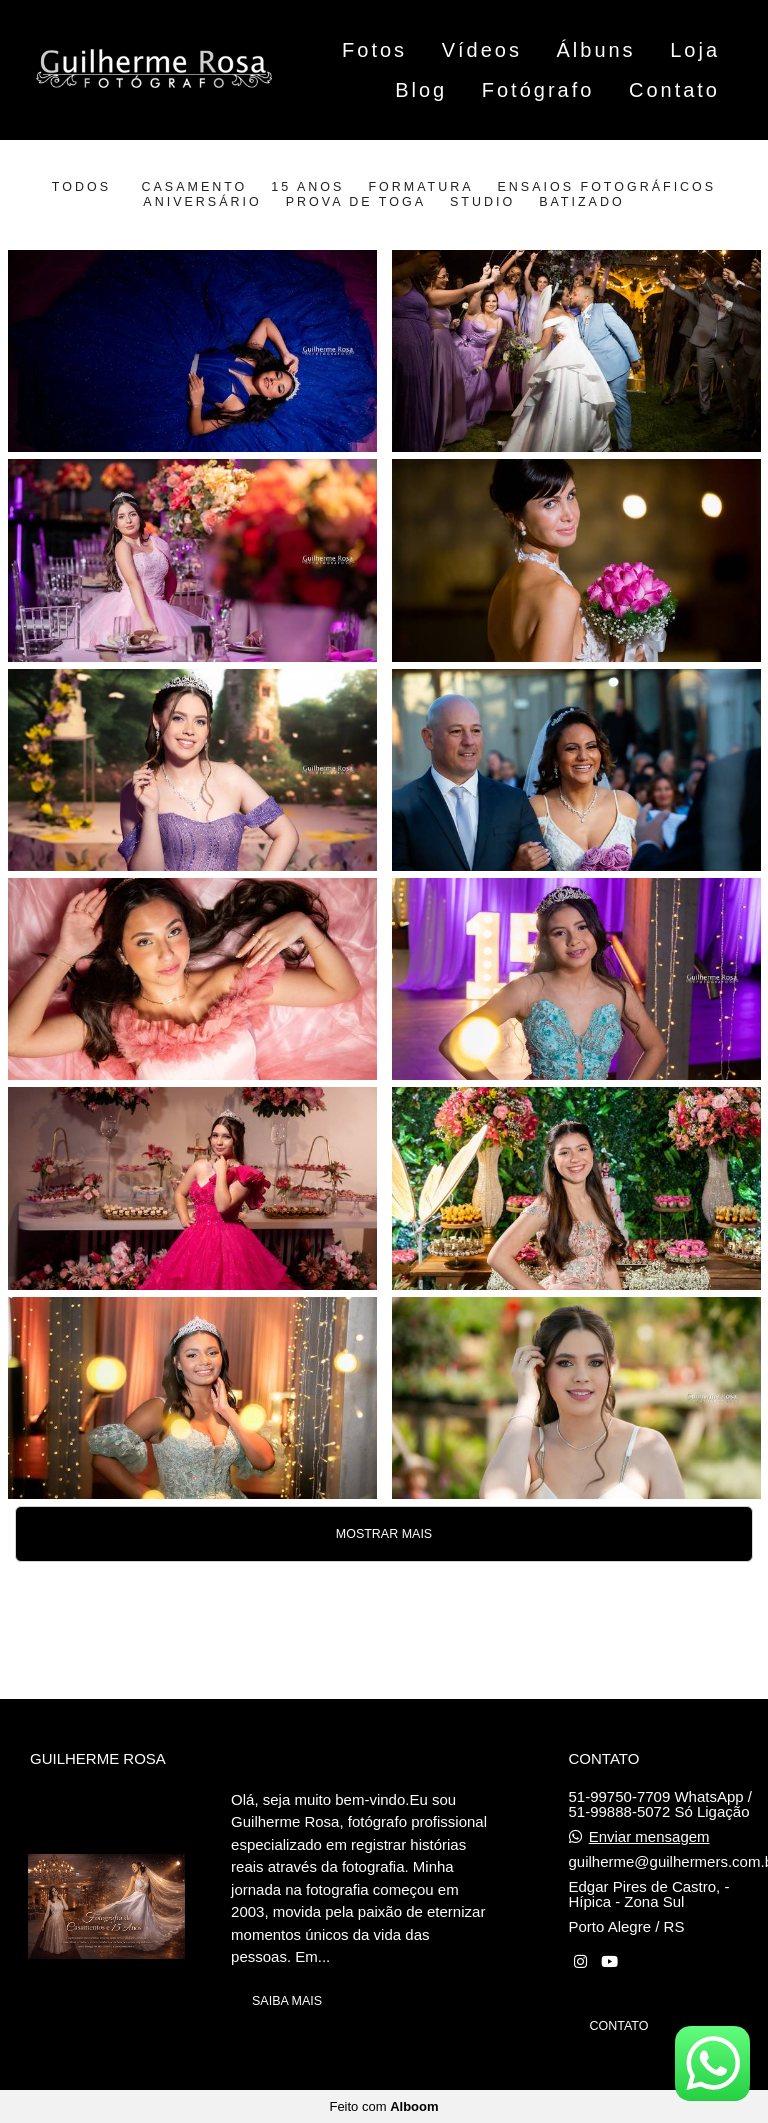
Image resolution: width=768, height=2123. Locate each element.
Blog (421, 90)
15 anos (307, 187)
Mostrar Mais (384, 1534)
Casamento (194, 187)
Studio (482, 202)
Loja (695, 50)
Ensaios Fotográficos (607, 187)
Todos (81, 187)
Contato (674, 90)
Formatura (420, 187)
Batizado (582, 202)
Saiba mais (287, 2001)
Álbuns (595, 50)
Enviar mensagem (649, 1836)
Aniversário (202, 202)
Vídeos (482, 50)
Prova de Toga (356, 202)
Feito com (383, 2106)
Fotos (374, 50)
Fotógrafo (538, 90)
